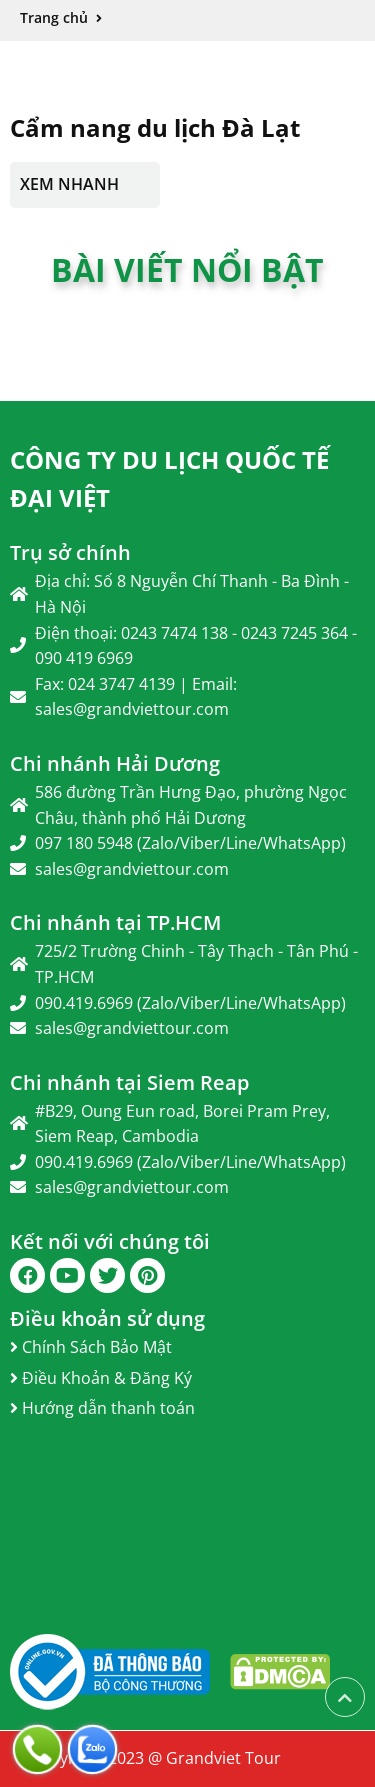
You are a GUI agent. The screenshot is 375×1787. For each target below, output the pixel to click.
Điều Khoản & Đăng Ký (101, 1378)
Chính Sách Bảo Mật (91, 1347)
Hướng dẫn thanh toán (102, 1408)
